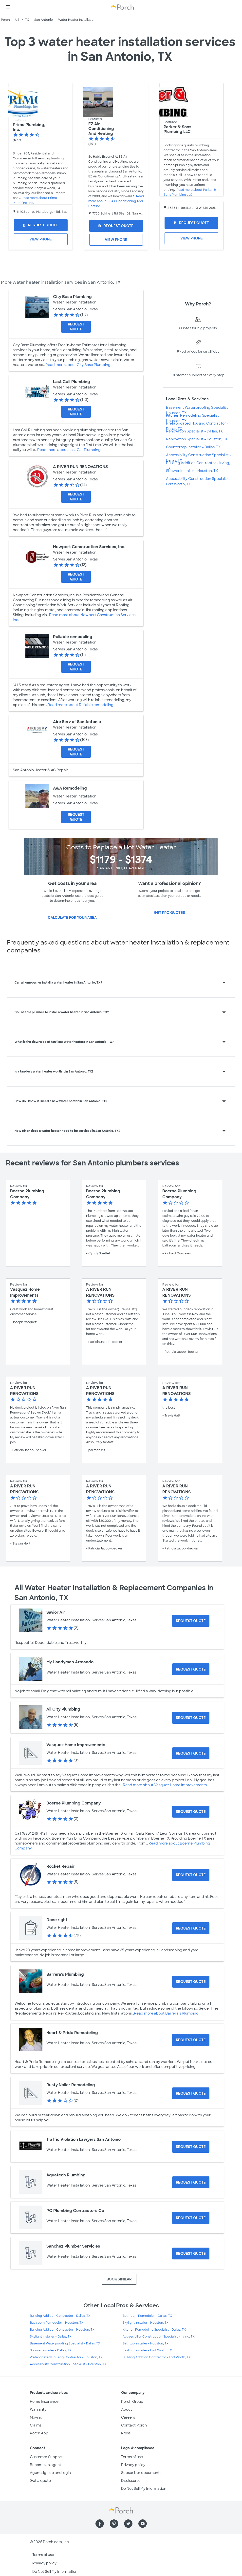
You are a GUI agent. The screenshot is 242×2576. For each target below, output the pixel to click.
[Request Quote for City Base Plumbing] (76, 327)
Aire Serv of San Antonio (77, 721)
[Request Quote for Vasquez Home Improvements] (190, 1753)
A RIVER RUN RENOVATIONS (80, 466)
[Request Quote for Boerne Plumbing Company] (190, 1812)
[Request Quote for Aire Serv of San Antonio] (76, 752)
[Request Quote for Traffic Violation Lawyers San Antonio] (190, 2147)
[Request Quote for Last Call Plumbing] (76, 412)
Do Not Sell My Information (143, 2488)
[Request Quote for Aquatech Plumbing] (190, 2182)
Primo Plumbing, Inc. (29, 127)
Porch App (39, 2433)
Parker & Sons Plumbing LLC (177, 129)
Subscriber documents (141, 2472)
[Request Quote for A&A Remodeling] (76, 817)
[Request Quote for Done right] (190, 1928)
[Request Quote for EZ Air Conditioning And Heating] (116, 226)
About (126, 2409)
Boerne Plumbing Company (73, 1803)
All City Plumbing (63, 1709)
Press (125, 2433)
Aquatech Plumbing (66, 2175)
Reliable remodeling (72, 636)
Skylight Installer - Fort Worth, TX (147, 2350)
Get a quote (40, 2480)
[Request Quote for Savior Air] (190, 1621)
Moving (36, 2417)
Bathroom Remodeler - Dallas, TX (147, 2316)
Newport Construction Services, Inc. (89, 546)
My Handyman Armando (69, 1662)
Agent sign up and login (50, 2472)
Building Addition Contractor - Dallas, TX (60, 2316)
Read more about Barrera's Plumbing (166, 2013)
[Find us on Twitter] (128, 2523)
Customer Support (46, 2457)
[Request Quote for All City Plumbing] (190, 1718)
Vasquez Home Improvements (75, 1744)
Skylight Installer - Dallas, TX (51, 2337)
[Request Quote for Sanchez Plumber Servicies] (190, 2253)
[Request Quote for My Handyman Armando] (190, 1669)
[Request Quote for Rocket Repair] (190, 1875)
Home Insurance (44, 2401)
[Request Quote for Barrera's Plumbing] (190, 1982)
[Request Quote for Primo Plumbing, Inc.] (41, 225)
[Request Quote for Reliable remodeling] (76, 667)
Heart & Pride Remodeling (72, 2032)
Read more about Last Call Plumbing (69, 450)
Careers (128, 2417)
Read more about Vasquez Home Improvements (165, 1785)
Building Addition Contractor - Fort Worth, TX (157, 2357)
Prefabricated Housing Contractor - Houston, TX (66, 2357)
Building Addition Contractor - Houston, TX (62, 2330)
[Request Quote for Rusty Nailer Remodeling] (190, 2093)
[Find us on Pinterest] (114, 2523)
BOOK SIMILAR (119, 2279)
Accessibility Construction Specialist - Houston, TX (68, 2364)
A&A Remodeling (70, 788)
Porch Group (132, 2401)
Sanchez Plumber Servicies (73, 2246)
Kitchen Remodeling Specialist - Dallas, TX (154, 2330)
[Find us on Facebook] (99, 2523)
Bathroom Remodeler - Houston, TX (56, 2323)
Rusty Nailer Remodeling (70, 2084)
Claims (35, 2425)
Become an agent (45, 2465)
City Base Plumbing (72, 296)
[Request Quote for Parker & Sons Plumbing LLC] (191, 223)
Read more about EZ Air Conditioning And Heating (116, 201)
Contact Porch (134, 2425)
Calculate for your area (72, 917)
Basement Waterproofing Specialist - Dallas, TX (65, 2343)
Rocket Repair (60, 1866)
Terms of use (132, 2457)
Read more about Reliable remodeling (80, 705)
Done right (56, 1919)
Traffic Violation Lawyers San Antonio (83, 2139)
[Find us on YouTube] (142, 2523)
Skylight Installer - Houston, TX (145, 2323)
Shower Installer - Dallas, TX (50, 2350)
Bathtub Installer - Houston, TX (145, 2343)
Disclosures (130, 2480)
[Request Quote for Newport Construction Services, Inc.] (76, 577)
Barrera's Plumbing (65, 1974)
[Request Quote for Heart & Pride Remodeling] (190, 2040)
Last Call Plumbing (71, 381)
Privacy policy (133, 2465)
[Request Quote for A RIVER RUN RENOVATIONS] (76, 497)
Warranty (38, 2409)
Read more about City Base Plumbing (78, 365)
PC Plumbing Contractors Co (75, 2210)
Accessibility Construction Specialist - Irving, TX (159, 2337)
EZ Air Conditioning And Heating (101, 128)
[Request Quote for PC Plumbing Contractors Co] (190, 2218)
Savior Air (55, 1612)
